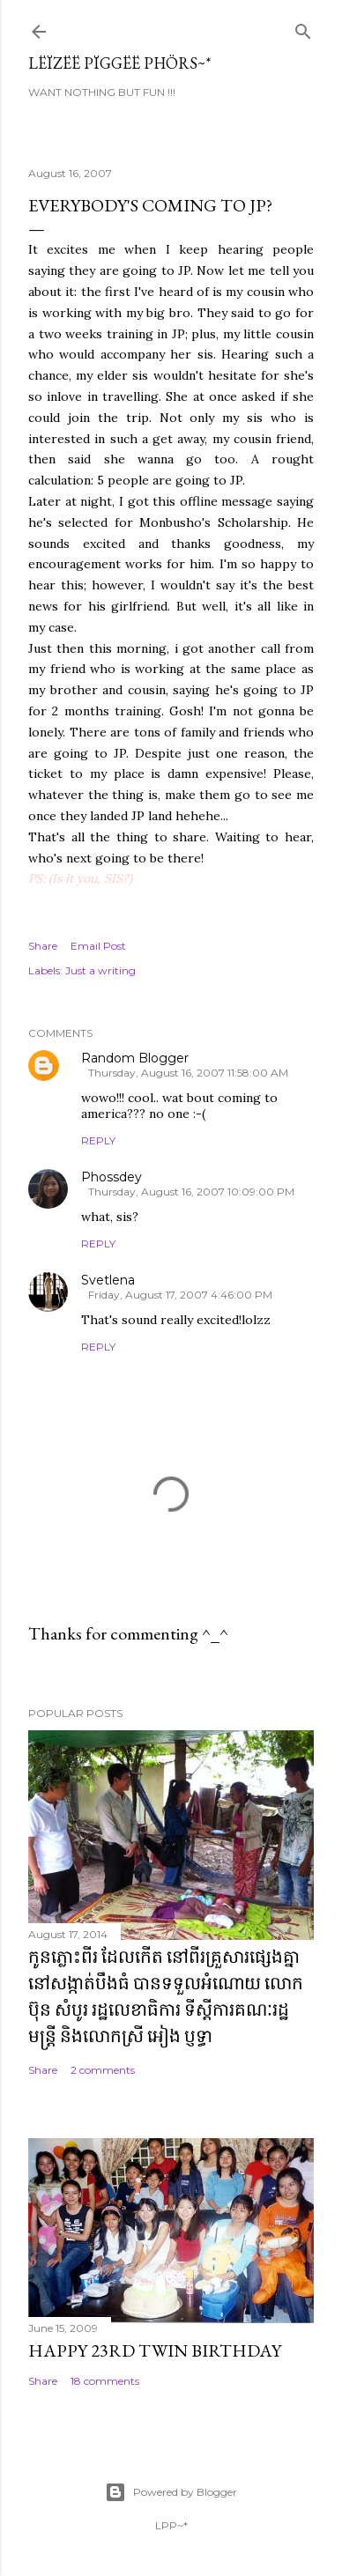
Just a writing (100, 970)
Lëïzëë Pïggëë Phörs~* (120, 63)
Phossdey (111, 1177)
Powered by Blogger (171, 2492)
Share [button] (42, 945)
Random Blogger (135, 1058)
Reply (98, 1140)
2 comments (103, 2069)
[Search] (303, 28)
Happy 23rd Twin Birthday (154, 2350)
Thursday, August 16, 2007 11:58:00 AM (188, 1072)
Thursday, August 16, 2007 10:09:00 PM (191, 1191)
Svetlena (108, 1280)
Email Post (98, 945)
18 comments (105, 2380)
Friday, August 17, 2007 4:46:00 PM (180, 1294)
